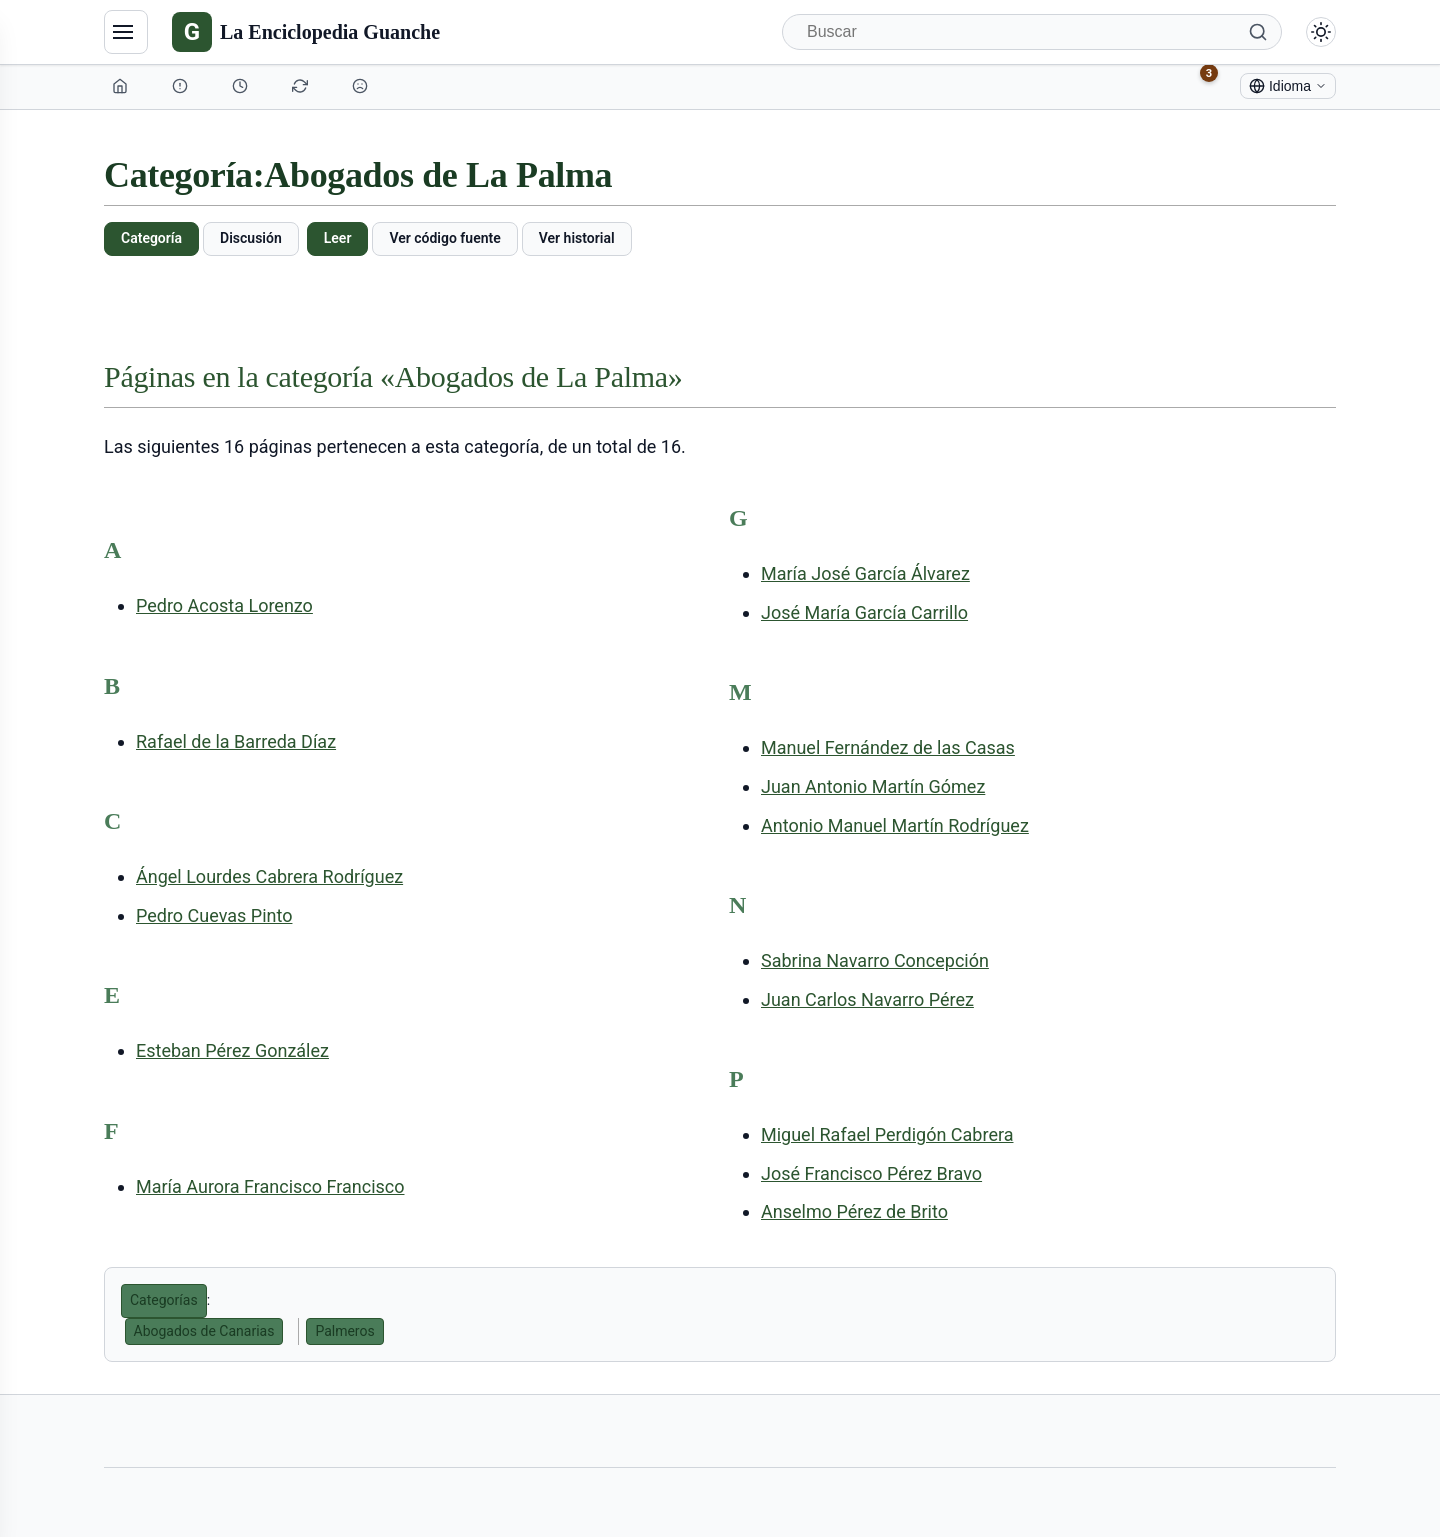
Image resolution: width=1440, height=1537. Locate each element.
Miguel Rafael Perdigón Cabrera (887, 1134)
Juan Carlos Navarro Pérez (867, 999)
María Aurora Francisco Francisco (270, 1186)
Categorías (164, 1300)
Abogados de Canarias (204, 1331)
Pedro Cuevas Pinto (214, 915)
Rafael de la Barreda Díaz (236, 741)
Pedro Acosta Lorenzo (224, 605)
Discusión (251, 238)
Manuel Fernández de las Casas (888, 747)
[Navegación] (126, 32)
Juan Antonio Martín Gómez (873, 786)
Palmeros (344, 1331)
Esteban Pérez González (232, 1050)
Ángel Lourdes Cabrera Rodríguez (269, 876)
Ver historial (577, 238)
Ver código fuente (444, 238)
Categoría (151, 238)
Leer (338, 238)
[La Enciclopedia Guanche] (306, 32)
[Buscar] (1032, 32)
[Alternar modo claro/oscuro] (1321, 32)
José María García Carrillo (864, 612)
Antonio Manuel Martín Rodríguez (895, 825)
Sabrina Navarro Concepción (875, 960)
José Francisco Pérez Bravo (871, 1173)
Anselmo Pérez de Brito (854, 1211)
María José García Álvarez (865, 573)
